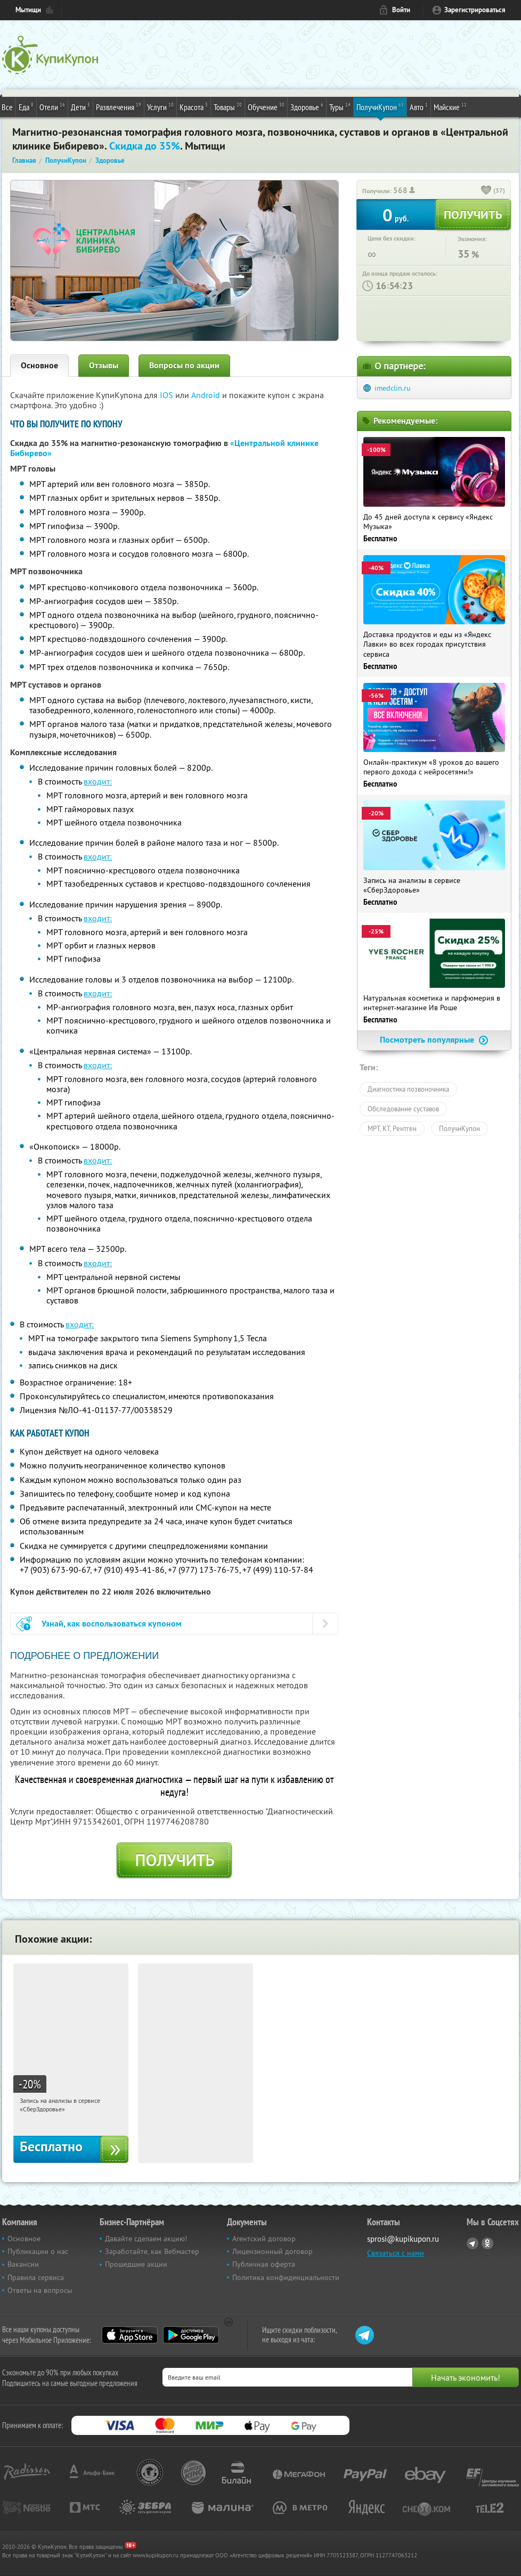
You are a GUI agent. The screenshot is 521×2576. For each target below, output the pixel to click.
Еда (26, 106)
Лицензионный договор (272, 2251)
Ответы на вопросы (39, 2290)
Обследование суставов (403, 1108)
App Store (130, 2334)
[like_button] (486, 191)
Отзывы (103, 365)
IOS (167, 395)
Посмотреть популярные (434, 1039)
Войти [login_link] (401, 9)
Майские (450, 106)
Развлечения (118, 106)
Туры (340, 106)
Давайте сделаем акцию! (146, 2238)
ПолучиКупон (380, 106)
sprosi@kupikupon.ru (403, 2239)
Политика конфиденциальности (285, 2277)
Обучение (266, 106)
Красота (194, 106)
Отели (52, 106)
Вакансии (23, 2264)
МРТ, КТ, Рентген (392, 1128)
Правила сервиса (35, 2277)
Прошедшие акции (136, 2264)
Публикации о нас (37, 2251)
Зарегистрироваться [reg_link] (475, 9)
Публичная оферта (263, 2264)
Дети (80, 106)
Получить (174, 1860)
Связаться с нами (395, 2253)
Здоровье (306, 106)
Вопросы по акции (184, 365)
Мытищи (28, 9)
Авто (419, 106)
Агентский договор (264, 2238)
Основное (39, 365)
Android (206, 395)
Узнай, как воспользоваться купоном (112, 1623)
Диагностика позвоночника (408, 1089)
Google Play (191, 2334)
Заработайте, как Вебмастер (152, 2251)
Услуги (160, 106)
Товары (228, 106)
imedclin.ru (393, 388)
